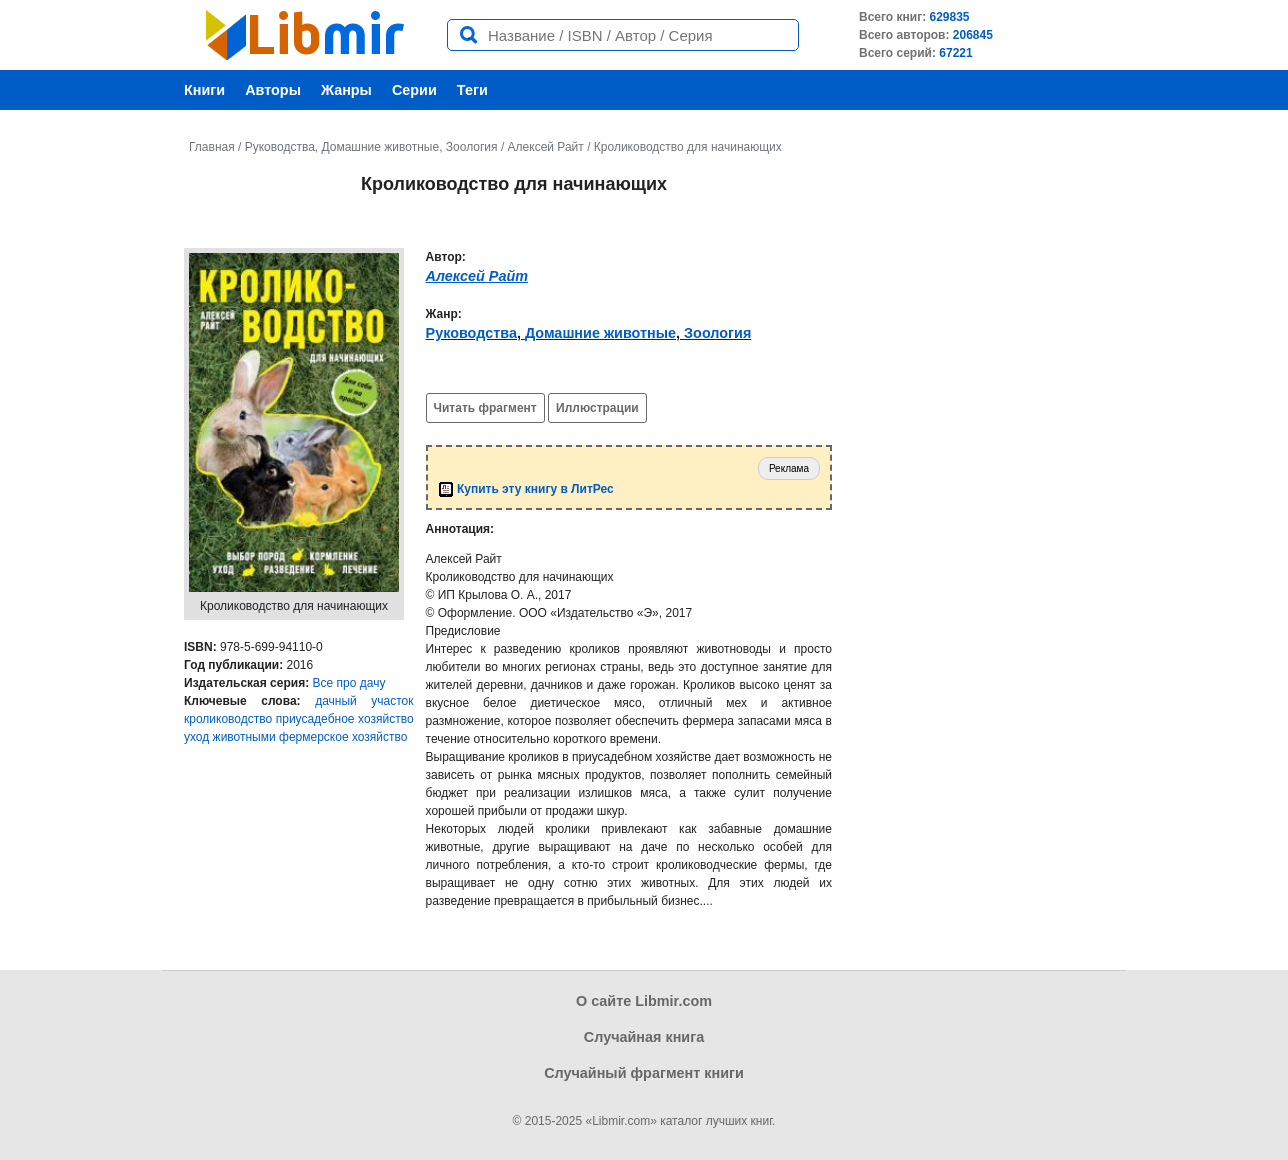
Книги (204, 90)
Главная (212, 147)
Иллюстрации (597, 408)
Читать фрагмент (485, 408)
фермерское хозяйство (343, 737)
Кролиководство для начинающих (688, 147)
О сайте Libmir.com (644, 1001)
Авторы (273, 90)
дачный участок (364, 701)
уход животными (230, 737)
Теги (472, 90)
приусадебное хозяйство (345, 719)
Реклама (789, 468)
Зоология (472, 147)
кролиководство (228, 719)
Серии (414, 90)
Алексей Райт (546, 147)
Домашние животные (381, 147)
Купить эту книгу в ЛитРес (526, 489)
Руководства (280, 147)
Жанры (346, 90)
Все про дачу (349, 683)
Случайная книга (644, 1037)
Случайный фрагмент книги (644, 1073)
